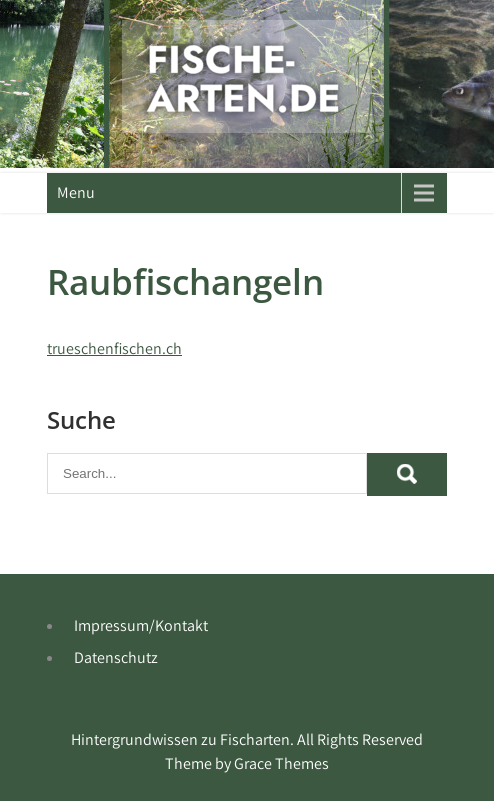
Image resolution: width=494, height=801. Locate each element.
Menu (76, 192)
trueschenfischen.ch (114, 348)
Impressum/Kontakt (141, 625)
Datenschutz (116, 657)
